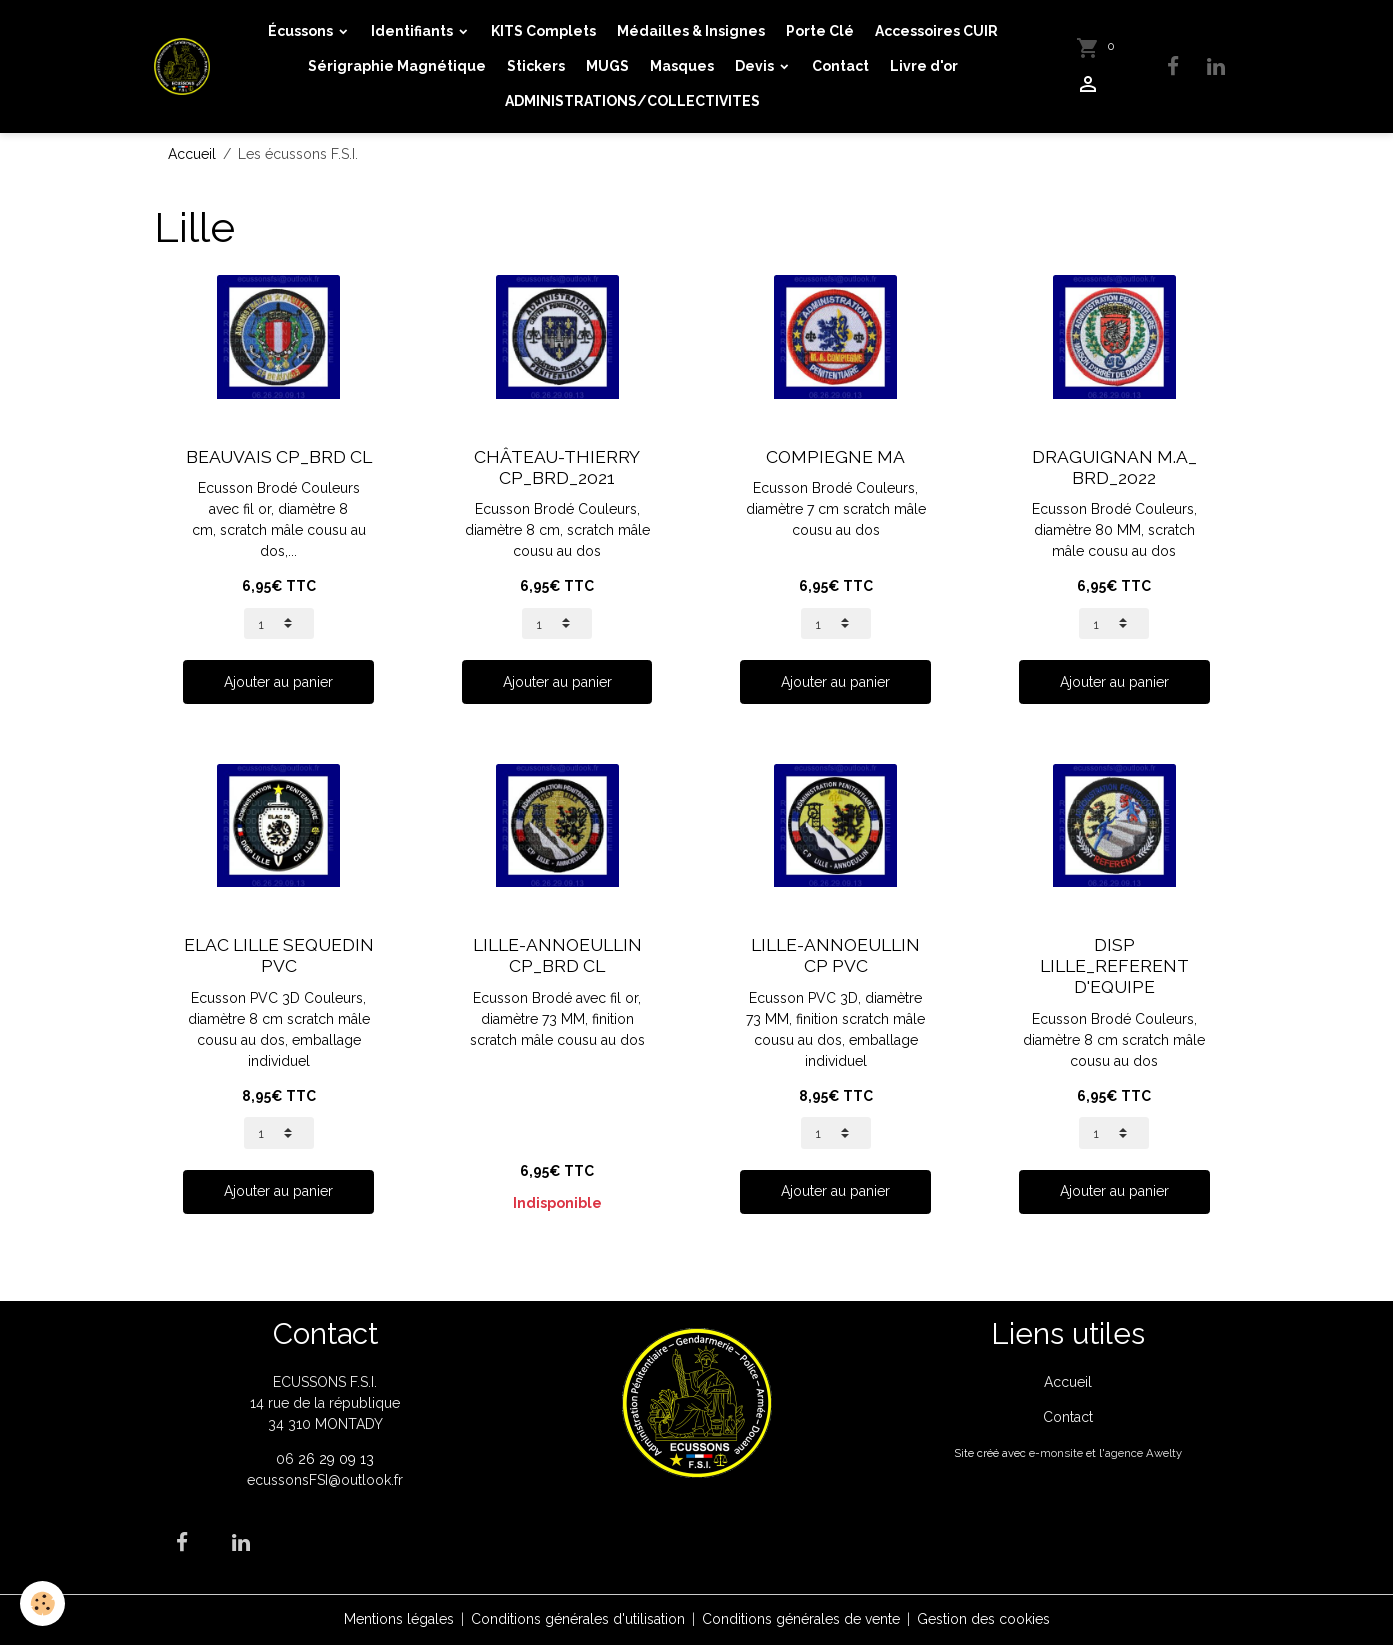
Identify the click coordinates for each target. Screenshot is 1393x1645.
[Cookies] (42, 1603)
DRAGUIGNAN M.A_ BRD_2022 (1114, 467)
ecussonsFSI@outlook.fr (325, 1480)
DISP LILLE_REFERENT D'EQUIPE (1114, 966)
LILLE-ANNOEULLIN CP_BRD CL (557, 955)
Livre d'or (924, 66)
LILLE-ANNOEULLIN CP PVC (835, 955)
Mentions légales (399, 1619)
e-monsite (1056, 1453)
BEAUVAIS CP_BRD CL (279, 457)
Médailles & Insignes (691, 31)
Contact (840, 66)
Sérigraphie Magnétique (397, 66)
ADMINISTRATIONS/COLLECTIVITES (632, 101)
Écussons (302, 31)
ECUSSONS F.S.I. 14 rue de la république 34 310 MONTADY (325, 1403)
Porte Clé (820, 31)
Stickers (536, 66)
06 (287, 1459)
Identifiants (413, 31)
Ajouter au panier (278, 682)
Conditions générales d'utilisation (578, 1619)
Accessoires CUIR (936, 31)
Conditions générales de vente (801, 1619)
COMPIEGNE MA (835, 457)
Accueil (192, 154)
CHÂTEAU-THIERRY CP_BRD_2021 (557, 467)
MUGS (607, 66)
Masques (682, 66)
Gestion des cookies (983, 1619)
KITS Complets (543, 31)
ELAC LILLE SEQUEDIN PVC (279, 955)
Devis (756, 66)
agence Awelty (1143, 1453)
